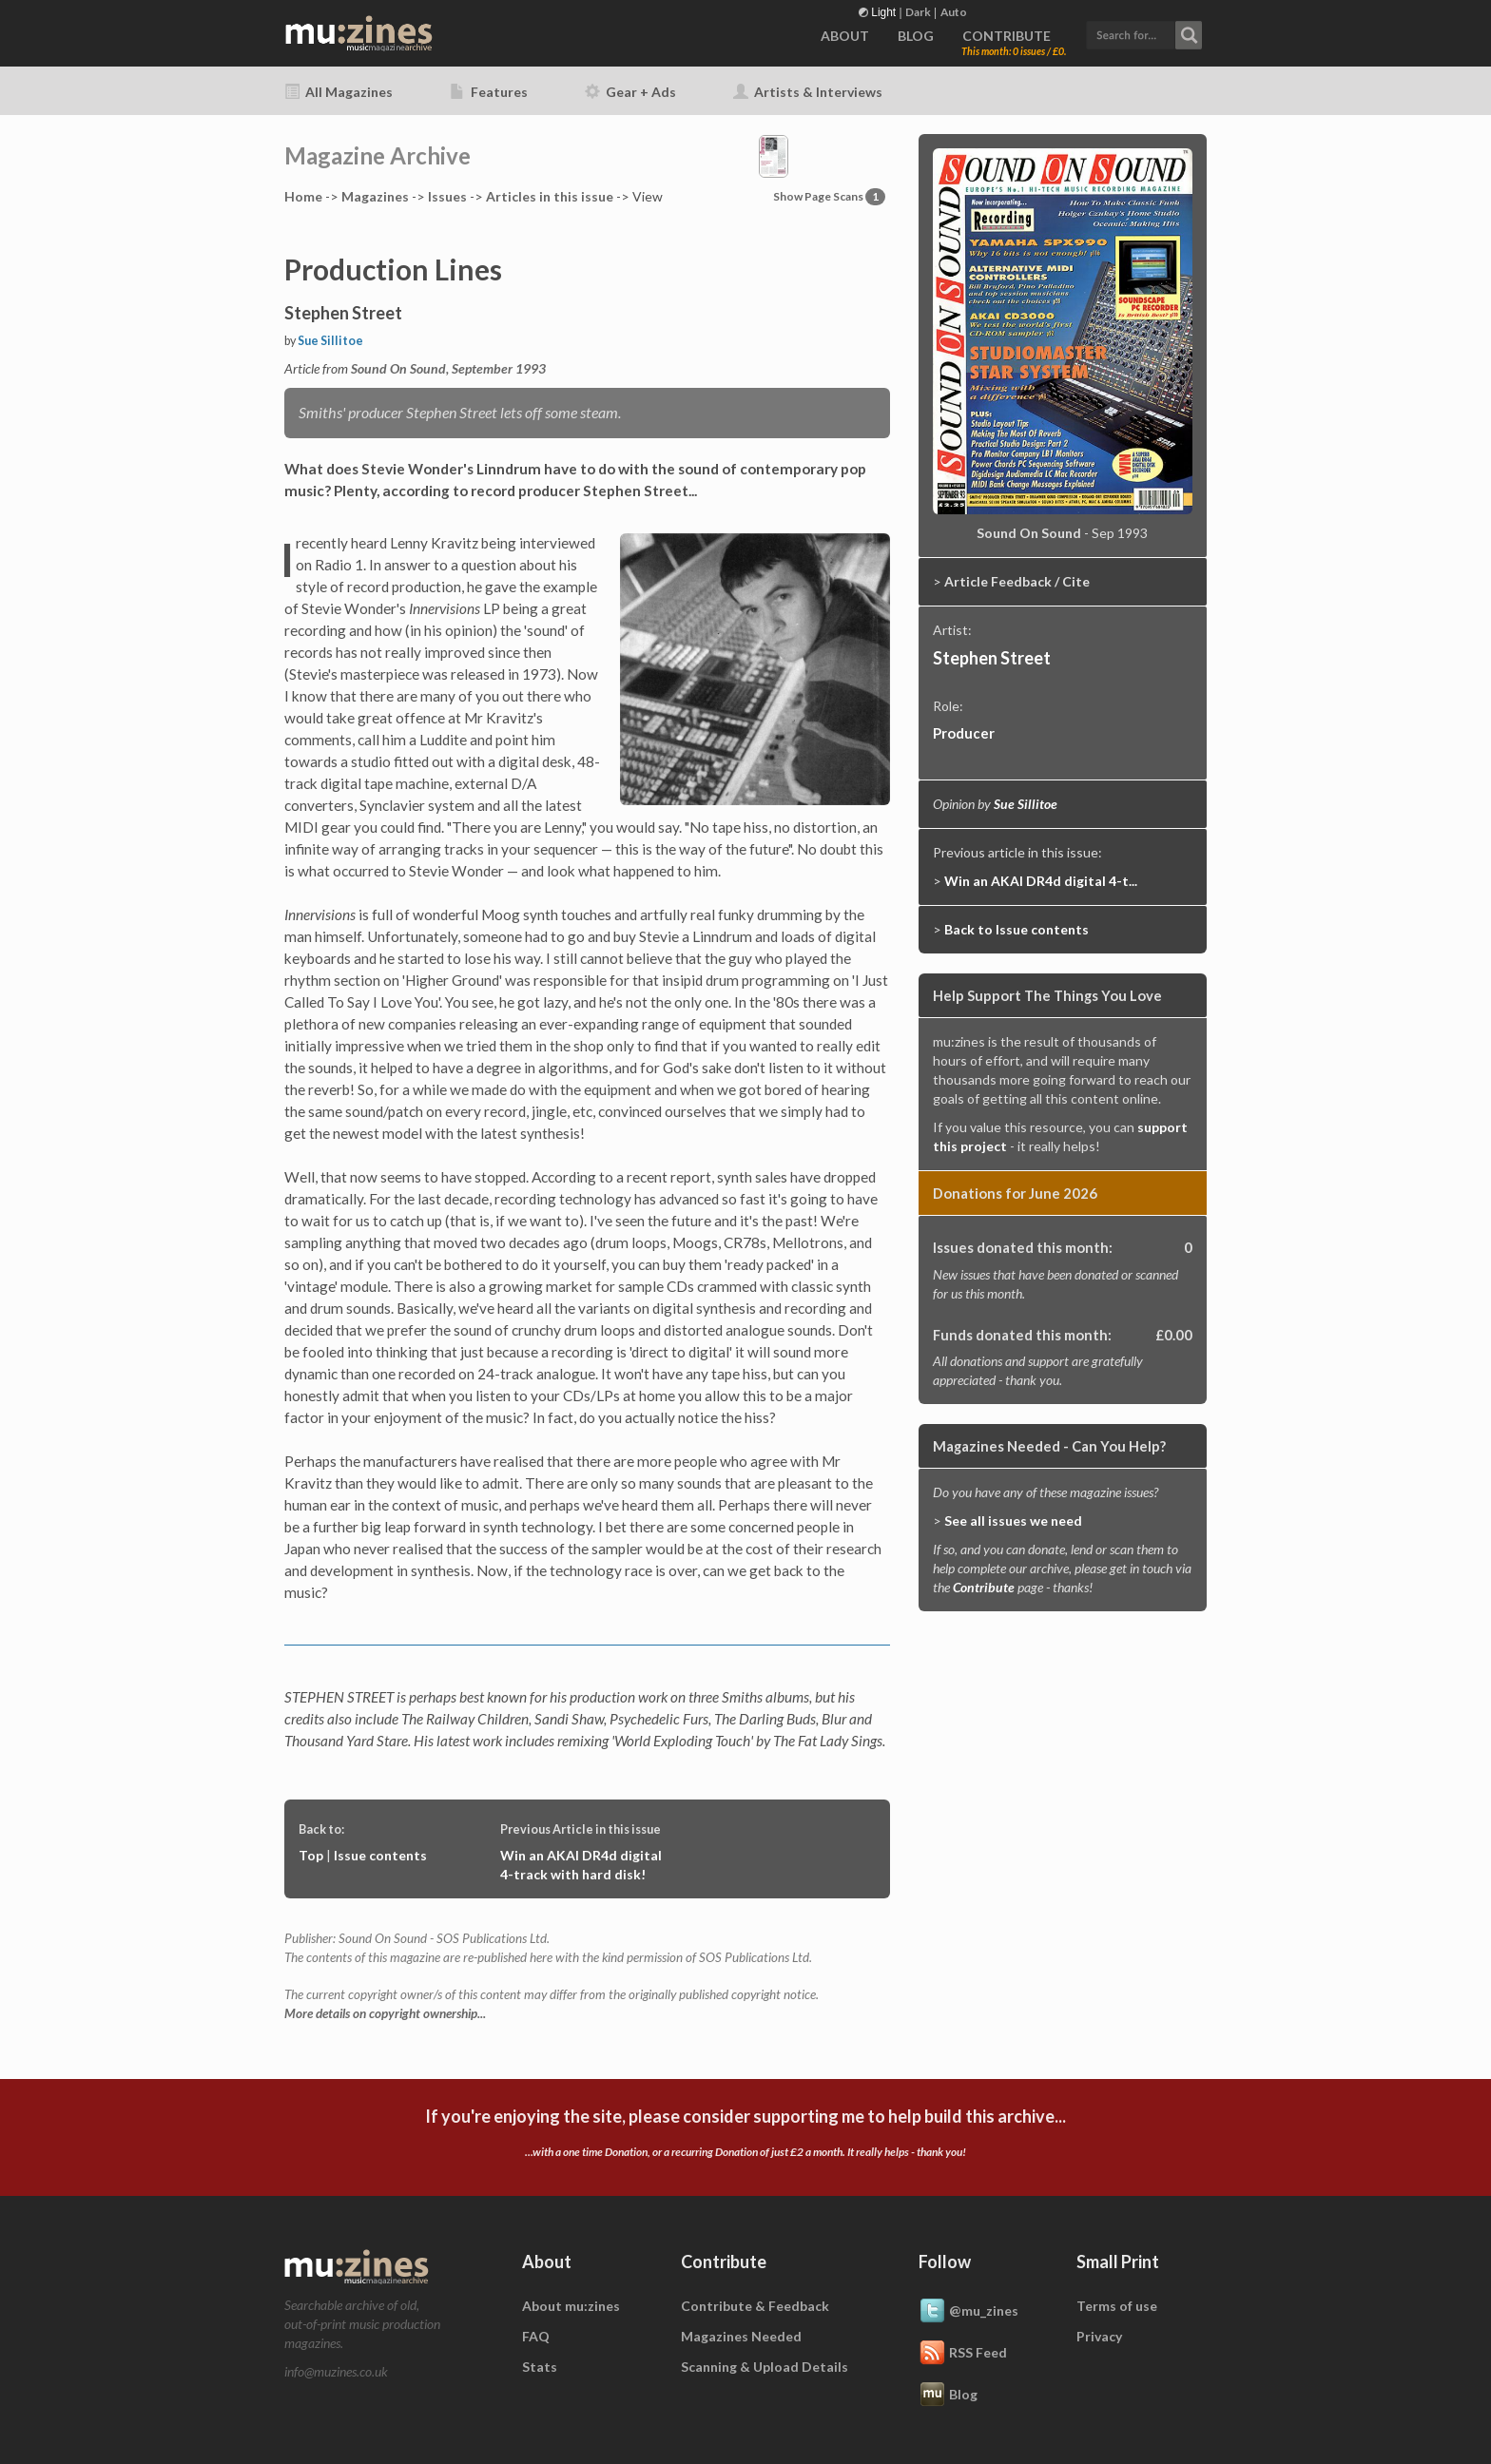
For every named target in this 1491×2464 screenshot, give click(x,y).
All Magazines (338, 92)
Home (303, 196)
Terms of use (1116, 2306)
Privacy (1099, 2336)
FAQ (536, 2336)
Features (489, 92)
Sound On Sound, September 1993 (448, 368)
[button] (1144, 33)
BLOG (916, 36)
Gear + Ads (630, 92)
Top (311, 1855)
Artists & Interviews (807, 92)
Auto (953, 12)
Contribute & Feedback (755, 2306)
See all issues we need (1013, 1520)
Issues (447, 196)
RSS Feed (963, 2354)
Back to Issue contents (1016, 929)
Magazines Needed (741, 2336)
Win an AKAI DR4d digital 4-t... (1040, 881)
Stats (539, 2366)
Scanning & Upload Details (764, 2366)
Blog (948, 2395)
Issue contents (380, 1855)
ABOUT (845, 36)
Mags (375, 196)
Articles (549, 196)
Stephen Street (992, 657)
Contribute (984, 1587)
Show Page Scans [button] (829, 196)
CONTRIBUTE (1006, 36)
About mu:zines (571, 2306)
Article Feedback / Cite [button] (1017, 581)
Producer (964, 732)
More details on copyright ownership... (385, 2013)
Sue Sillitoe (330, 341)
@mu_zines (968, 2312)
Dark (918, 12)
